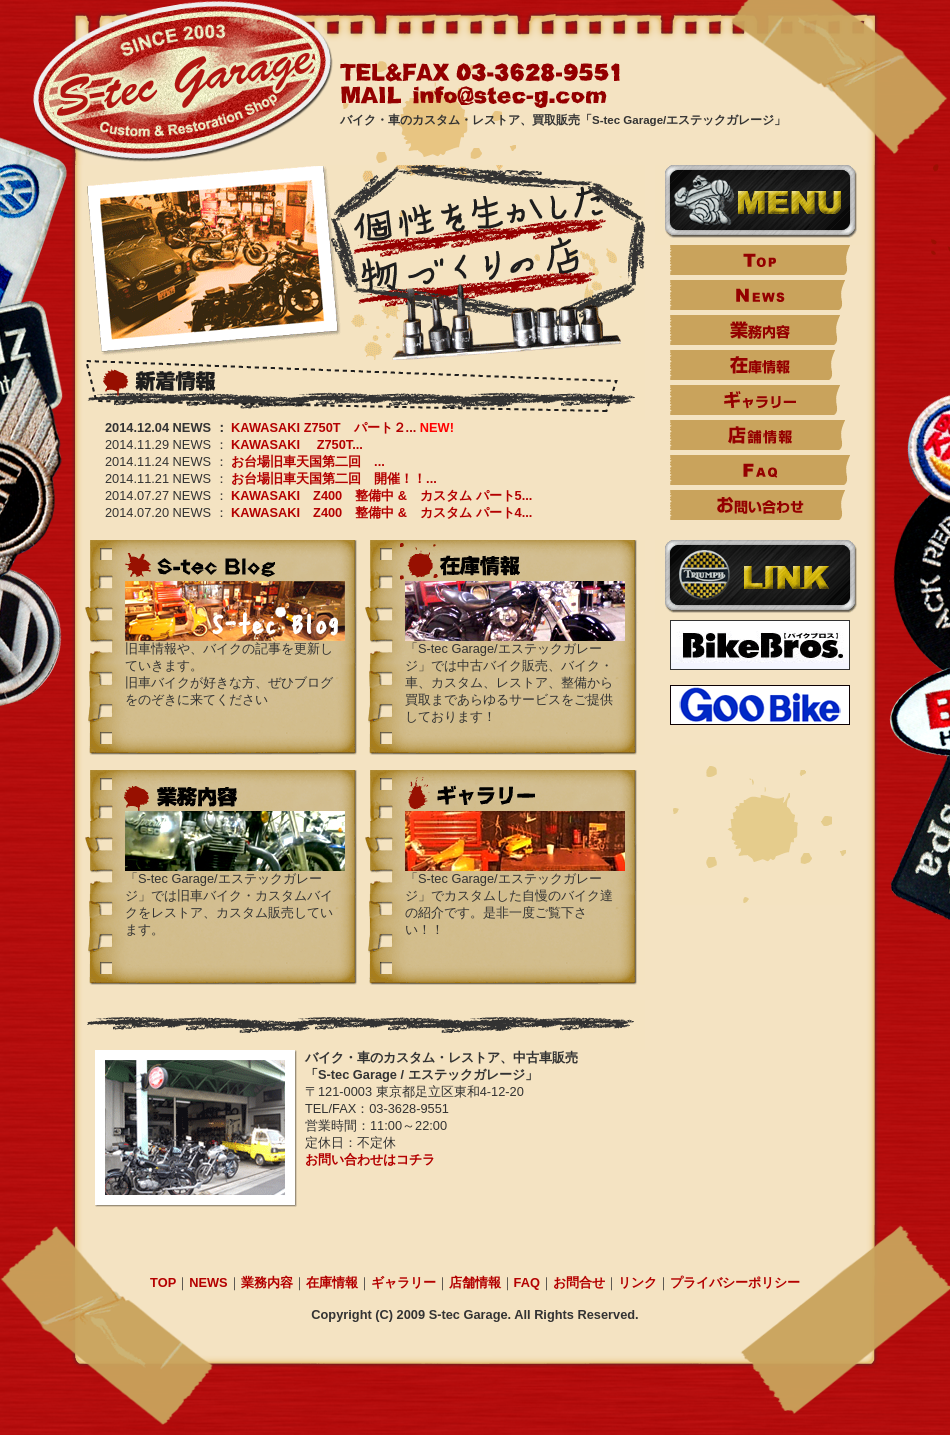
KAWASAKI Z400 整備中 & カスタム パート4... (381, 512)
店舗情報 (757, 435)
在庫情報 (752, 365)
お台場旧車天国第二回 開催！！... (334, 478)
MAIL (475, 96)
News (757, 295)
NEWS (208, 1282)
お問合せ (579, 1282)
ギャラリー (755, 400)
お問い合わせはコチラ (370, 1159)
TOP (760, 260)
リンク (637, 1282)
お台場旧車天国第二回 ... (308, 461)
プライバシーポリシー (735, 1282)
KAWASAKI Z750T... (297, 444)
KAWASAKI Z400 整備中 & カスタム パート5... (381, 495)
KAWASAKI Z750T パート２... (323, 427)
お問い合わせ (757, 505)
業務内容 (755, 330)
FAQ (760, 470)
